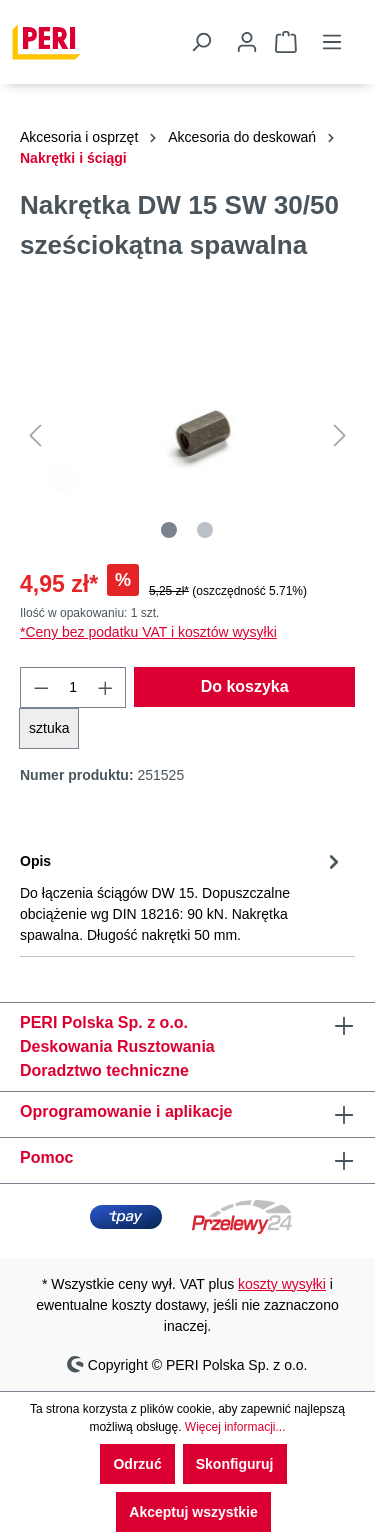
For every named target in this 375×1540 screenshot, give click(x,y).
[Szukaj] (201, 42)
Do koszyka (245, 686)
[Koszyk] (286, 42)
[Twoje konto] (243, 42)
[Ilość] (73, 687)
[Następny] (340, 435)
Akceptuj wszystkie (193, 1512)
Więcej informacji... (235, 1427)
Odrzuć (137, 1464)
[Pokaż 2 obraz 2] (205, 530)
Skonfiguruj (235, 1464)
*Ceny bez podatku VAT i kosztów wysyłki (148, 632)
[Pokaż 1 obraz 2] (169, 530)
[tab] (182, 896)
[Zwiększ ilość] (106, 687)
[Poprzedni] (35, 435)
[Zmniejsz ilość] (41, 687)
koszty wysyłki (282, 1284)
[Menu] (332, 42)
